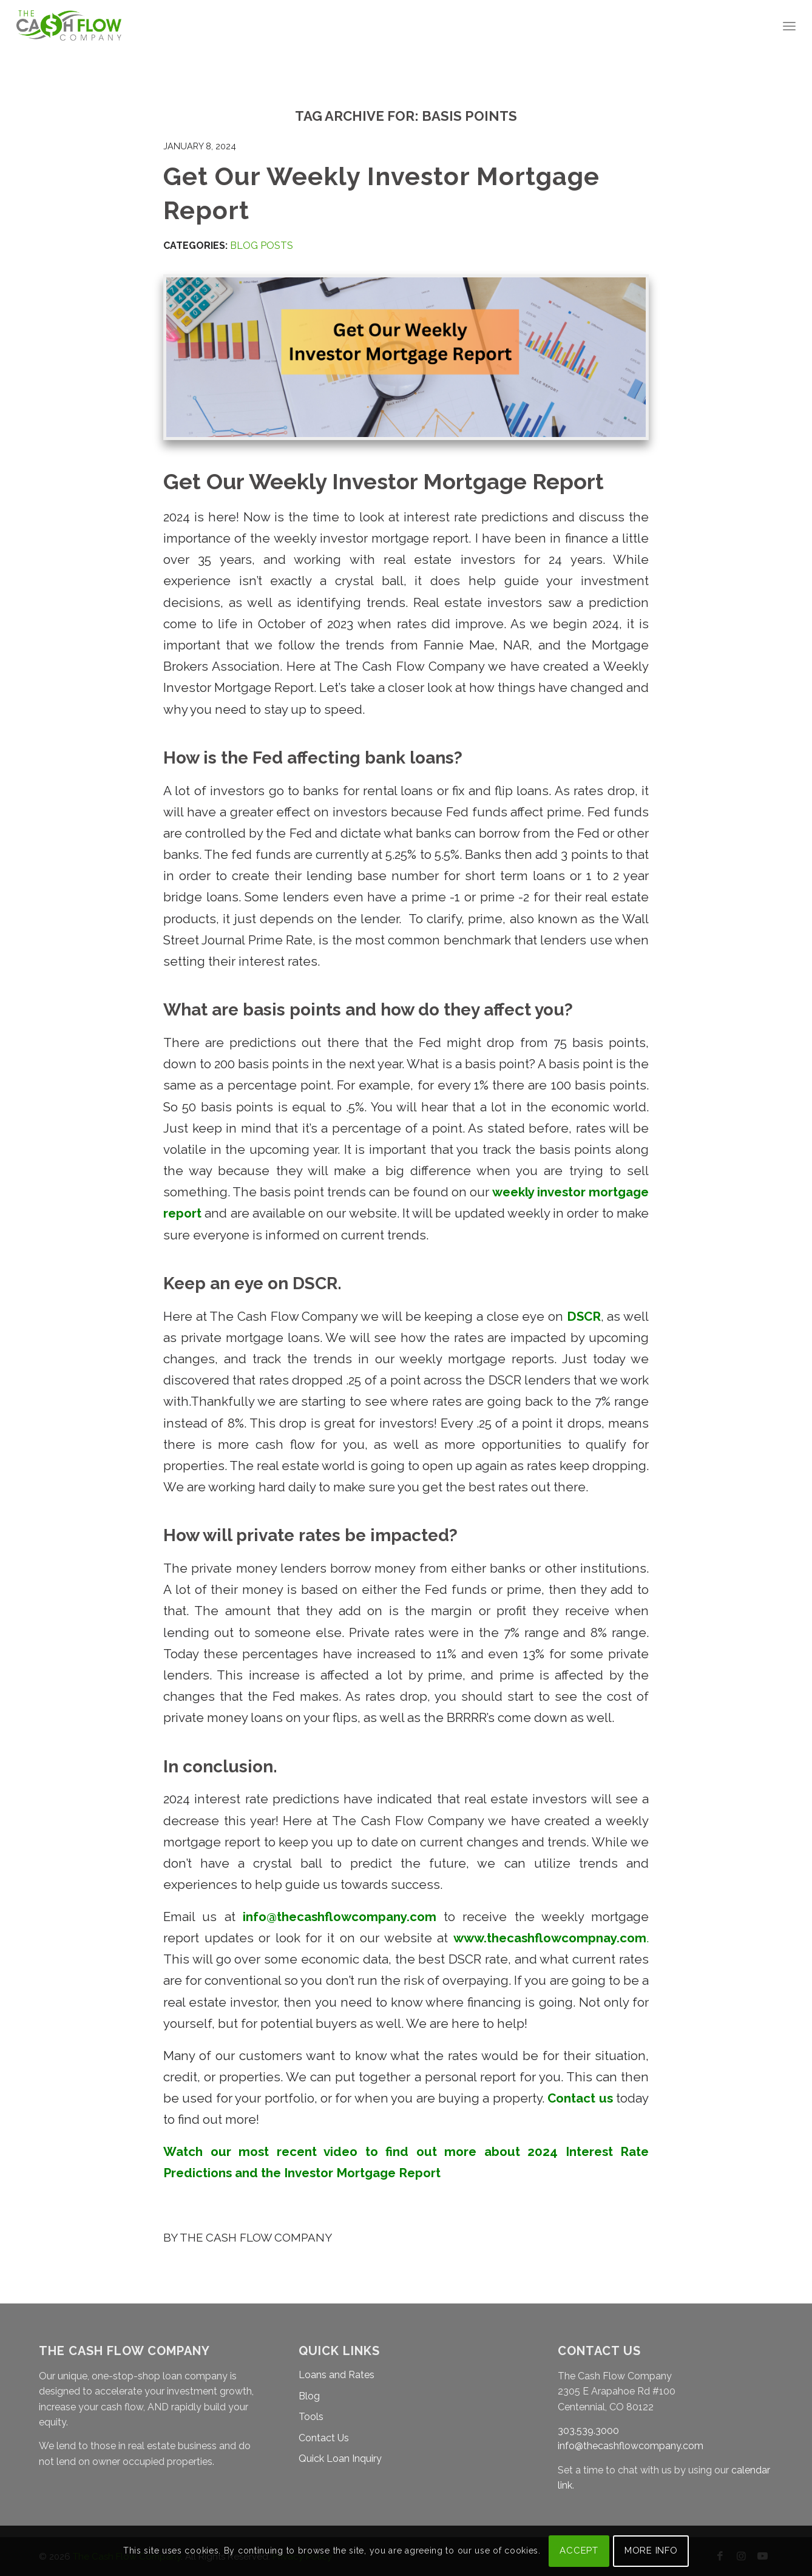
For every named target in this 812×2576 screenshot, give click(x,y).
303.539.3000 (588, 2430)
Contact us (579, 2098)
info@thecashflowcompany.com (630, 2446)
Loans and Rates (336, 2375)
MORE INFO (651, 2550)
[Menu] (789, 25)
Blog (309, 2396)
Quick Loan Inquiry (340, 2458)
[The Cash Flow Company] (68, 26)
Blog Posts (261, 245)
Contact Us (324, 2438)
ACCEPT (579, 2550)
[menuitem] (789, 25)
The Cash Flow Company (256, 2237)
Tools (311, 2416)
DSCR (582, 1316)
